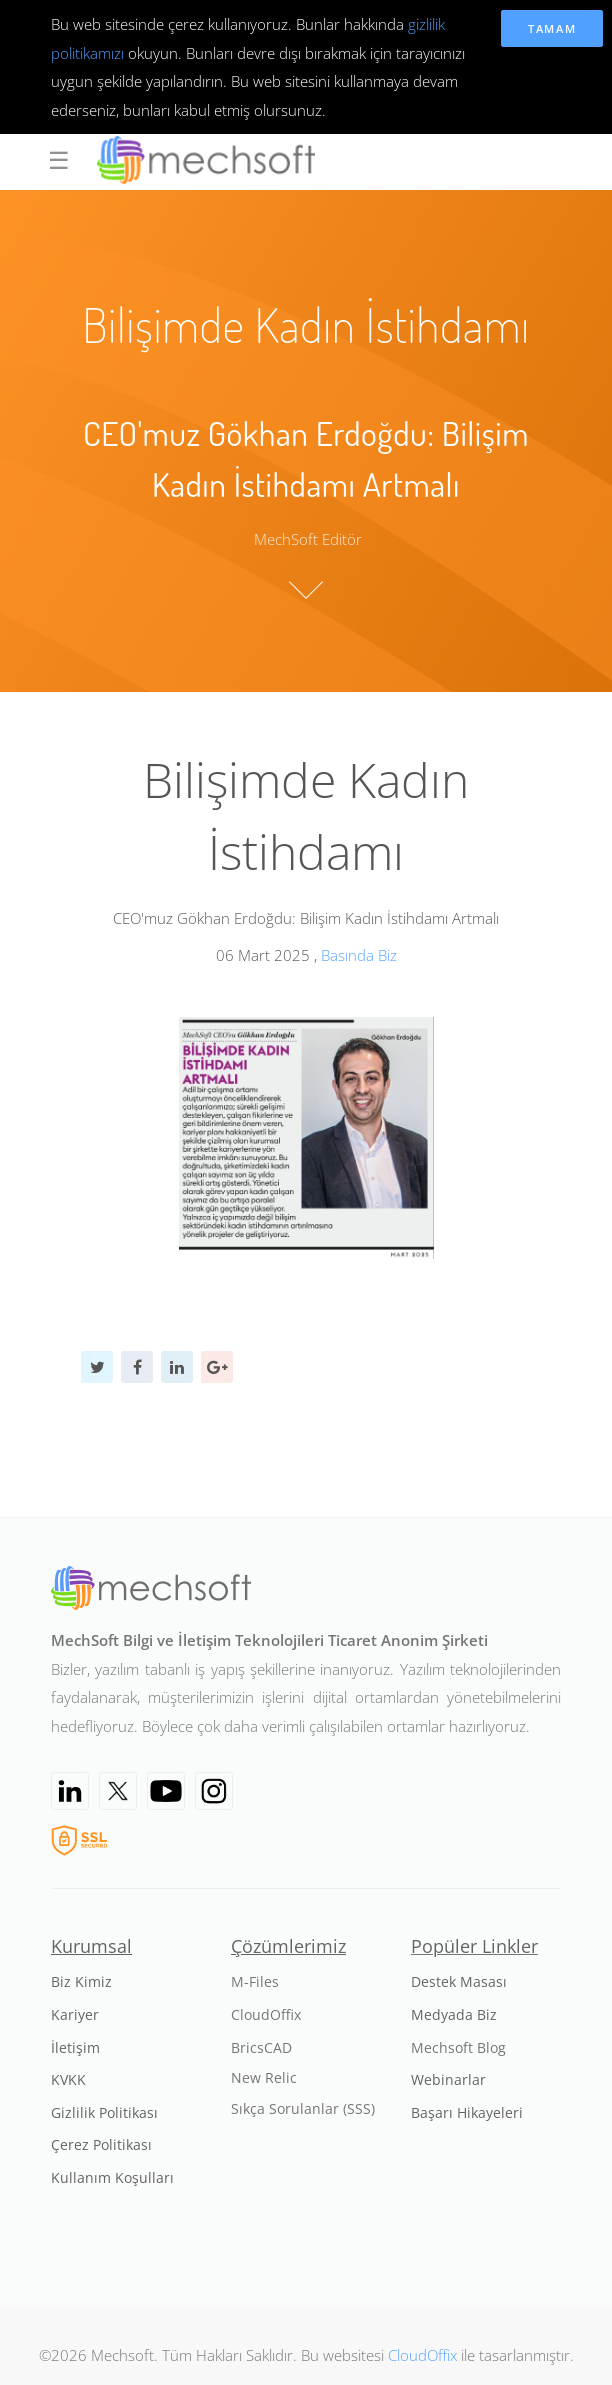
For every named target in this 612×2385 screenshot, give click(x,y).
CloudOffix (422, 2355)
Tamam (552, 28)
